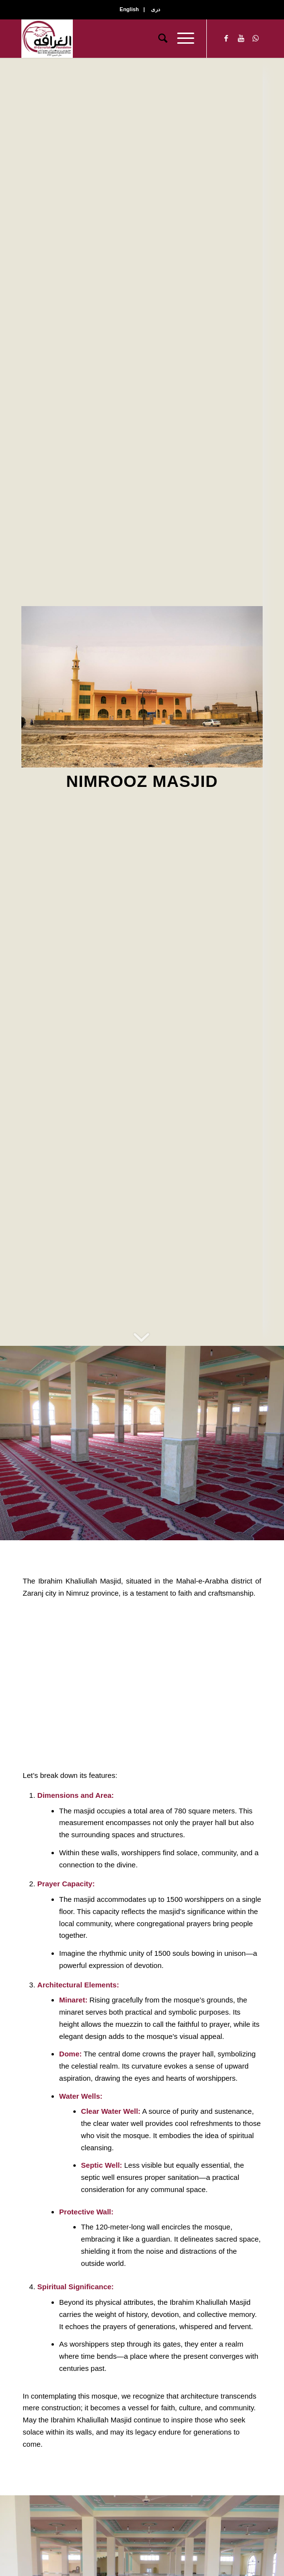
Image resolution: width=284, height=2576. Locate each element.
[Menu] (180, 38)
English (129, 9)
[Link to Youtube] (241, 38)
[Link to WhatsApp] (255, 38)
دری (155, 9)
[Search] (158, 38)
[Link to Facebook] (226, 38)
